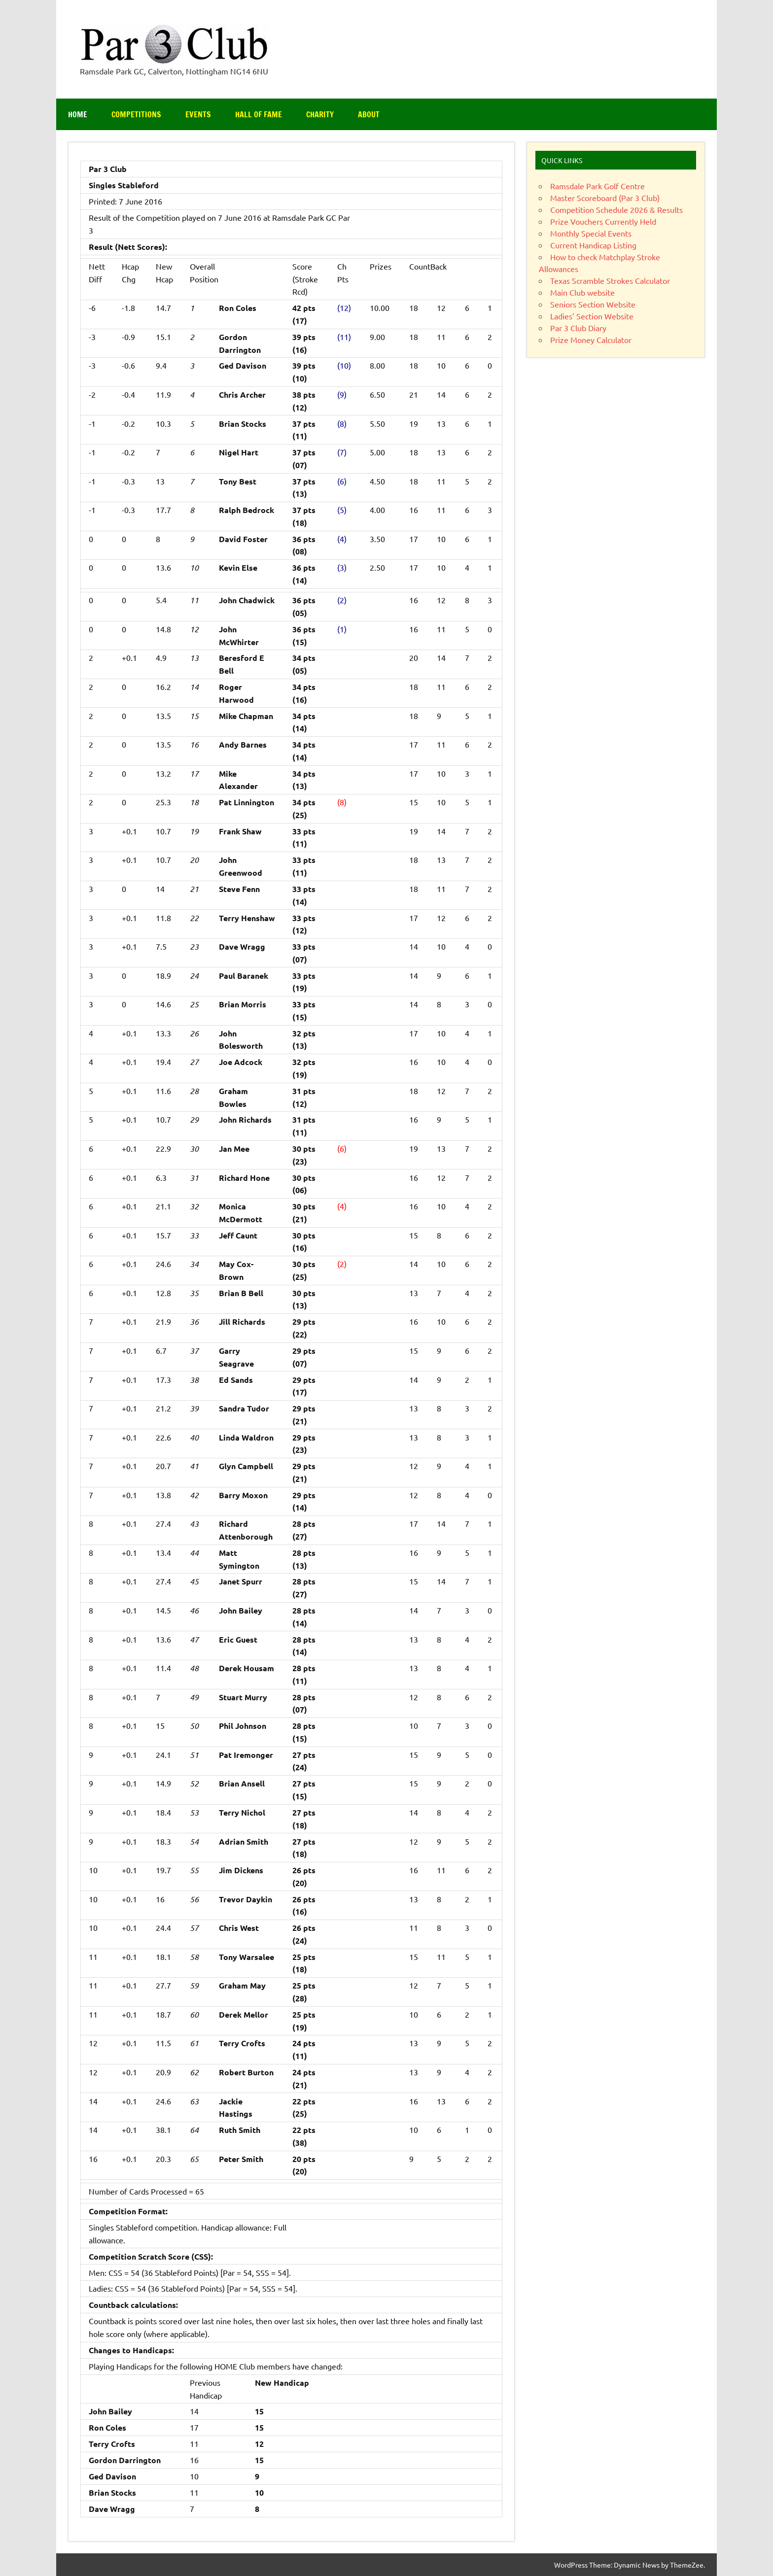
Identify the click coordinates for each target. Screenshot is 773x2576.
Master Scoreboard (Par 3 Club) (605, 198)
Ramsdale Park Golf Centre (597, 186)
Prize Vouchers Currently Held (603, 221)
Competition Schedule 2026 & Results (616, 209)
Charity (320, 114)
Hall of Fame (258, 114)
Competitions (136, 114)
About (369, 114)
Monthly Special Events (591, 233)
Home (77, 114)
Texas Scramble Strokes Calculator (610, 280)
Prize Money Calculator (591, 339)
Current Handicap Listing (593, 245)
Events (198, 114)
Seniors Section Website (592, 304)
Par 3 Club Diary (578, 328)
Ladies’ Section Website (591, 316)
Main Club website (582, 292)
